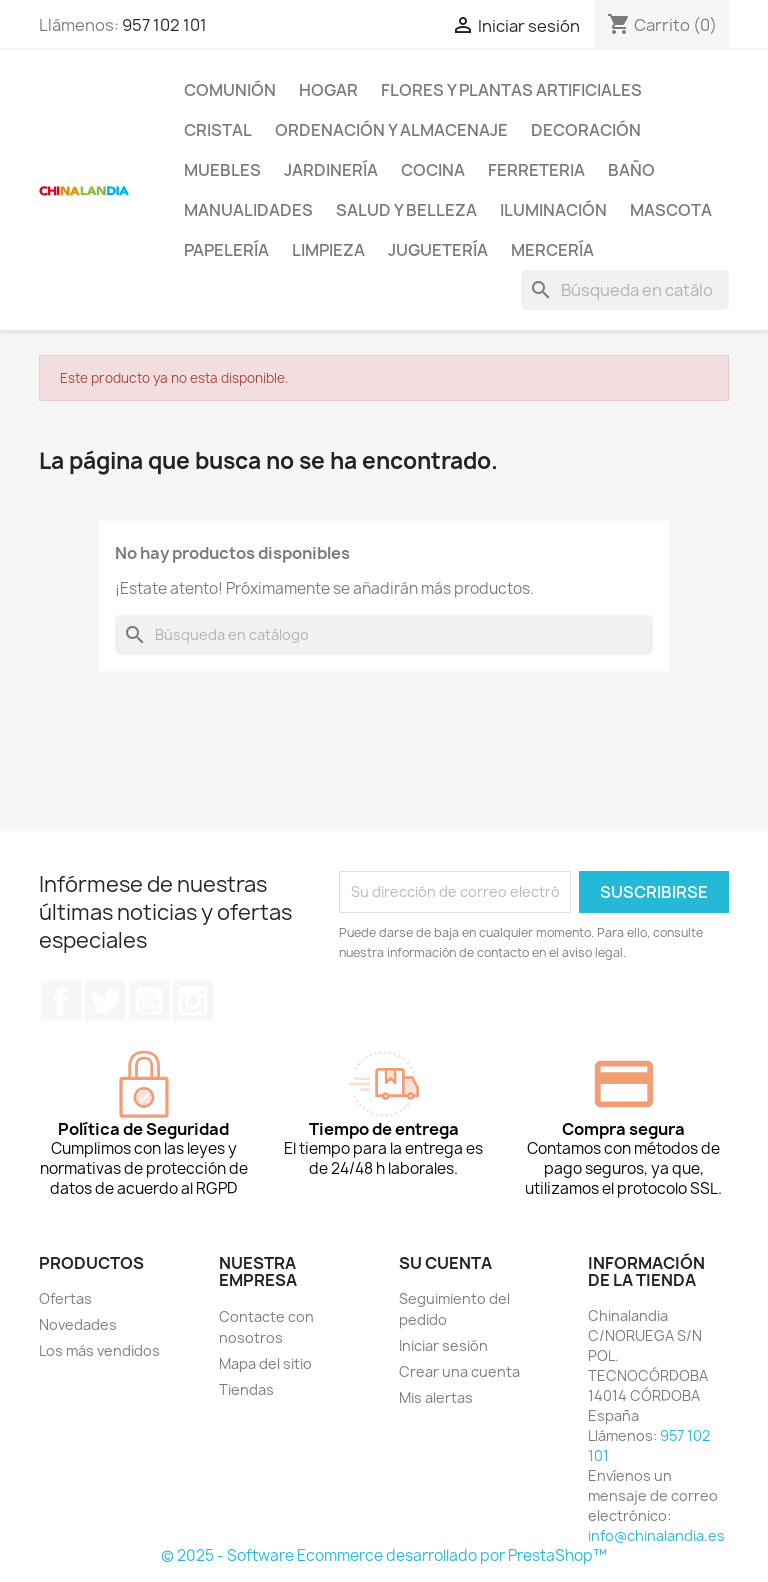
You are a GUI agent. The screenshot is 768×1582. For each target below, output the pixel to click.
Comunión (230, 90)
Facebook (61, 1001)
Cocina (433, 170)
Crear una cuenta (459, 1371)
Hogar (328, 90)
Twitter (105, 1001)
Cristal (218, 130)
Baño (631, 170)
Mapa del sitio (265, 1363)
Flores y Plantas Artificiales (511, 90)
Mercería (552, 250)
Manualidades (248, 210)
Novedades (78, 1324)
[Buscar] (625, 290)
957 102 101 (164, 25)
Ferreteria (536, 170)
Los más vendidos (99, 1350)
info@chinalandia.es (656, 1535)
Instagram (193, 1001)
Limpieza (328, 250)
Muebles (222, 170)
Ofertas (65, 1298)
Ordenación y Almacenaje (391, 130)
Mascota (671, 210)
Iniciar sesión (443, 1345)
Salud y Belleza (406, 210)
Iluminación (553, 210)
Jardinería (331, 170)
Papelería (226, 250)
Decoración (586, 130)
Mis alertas (436, 1397)
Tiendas (246, 1389)
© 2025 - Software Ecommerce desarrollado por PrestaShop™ (384, 1555)
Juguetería (438, 250)
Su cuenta (445, 1263)
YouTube (149, 1001)
